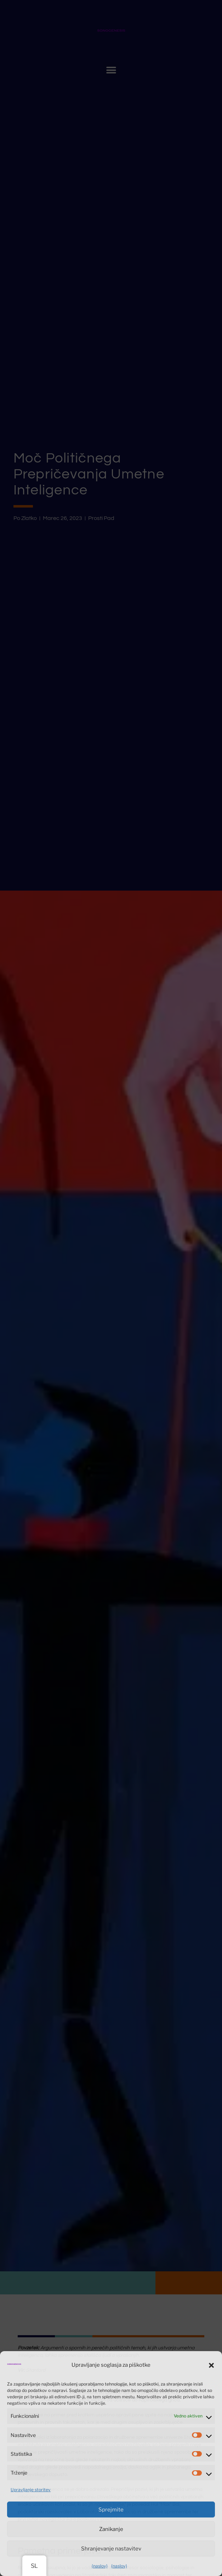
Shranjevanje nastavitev (111, 2548)
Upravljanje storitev (31, 2489)
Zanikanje (111, 2529)
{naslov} (100, 2566)
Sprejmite (111, 2509)
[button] (211, 2365)
